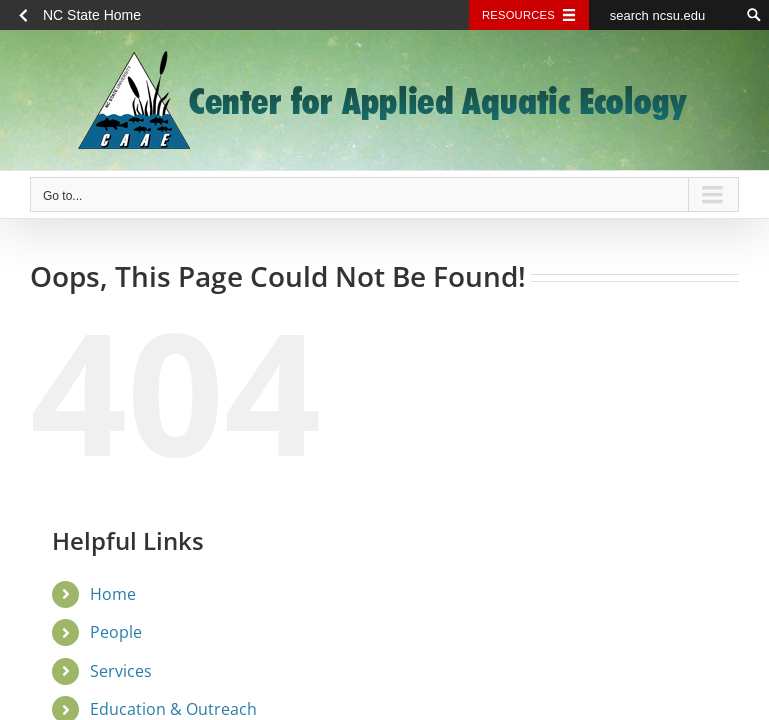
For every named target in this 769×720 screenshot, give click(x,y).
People (116, 632)
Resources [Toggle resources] (518, 15)
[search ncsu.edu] (664, 15)
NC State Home (92, 15)
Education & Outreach (173, 709)
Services (121, 671)
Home (113, 594)
